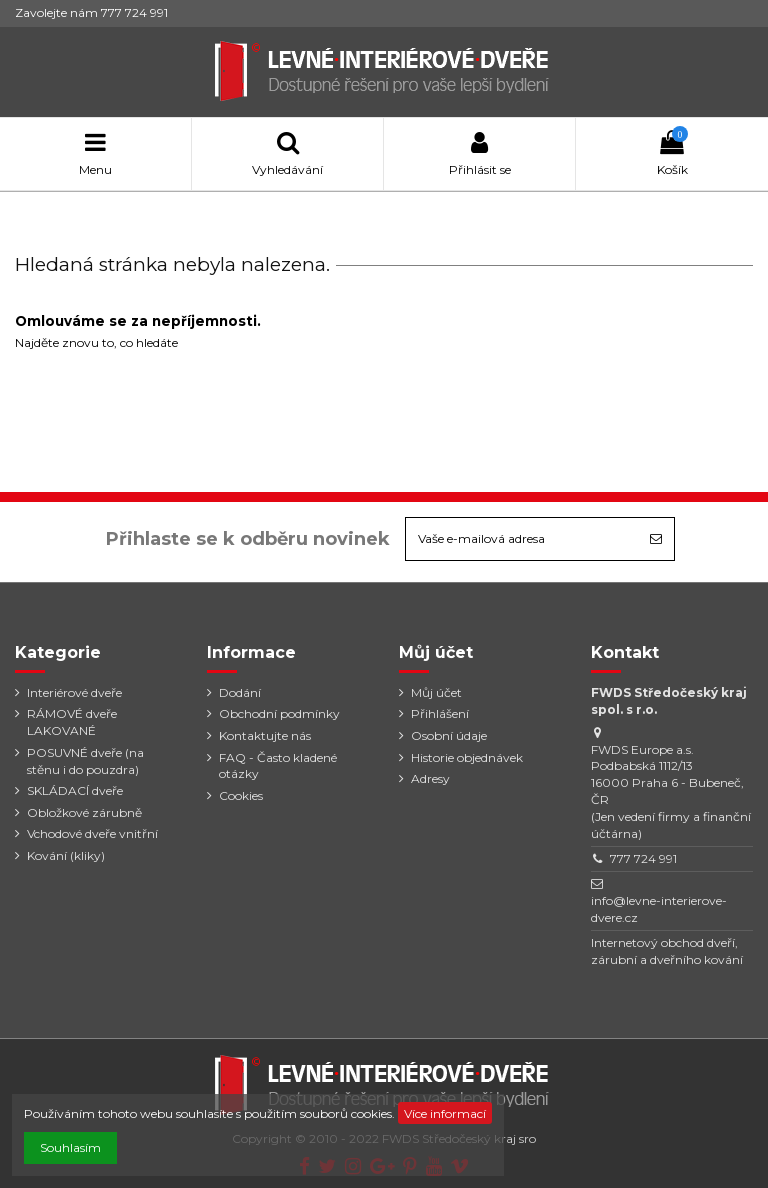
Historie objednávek (467, 757)
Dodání (240, 692)
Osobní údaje (449, 735)
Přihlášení (440, 713)
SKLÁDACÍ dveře (75, 790)
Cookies (241, 795)
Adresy (430, 778)
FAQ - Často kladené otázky (278, 766)
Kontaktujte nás (265, 735)
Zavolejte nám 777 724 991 (91, 12)
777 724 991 (643, 858)
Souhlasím (70, 1147)
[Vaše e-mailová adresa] (522, 539)
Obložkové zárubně (84, 812)
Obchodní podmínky (279, 713)
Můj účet (436, 692)
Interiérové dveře (74, 692)
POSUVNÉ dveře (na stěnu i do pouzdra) (85, 761)
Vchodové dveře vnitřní (92, 833)
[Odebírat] (656, 539)
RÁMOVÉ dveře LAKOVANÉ (72, 722)
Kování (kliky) (66, 855)
